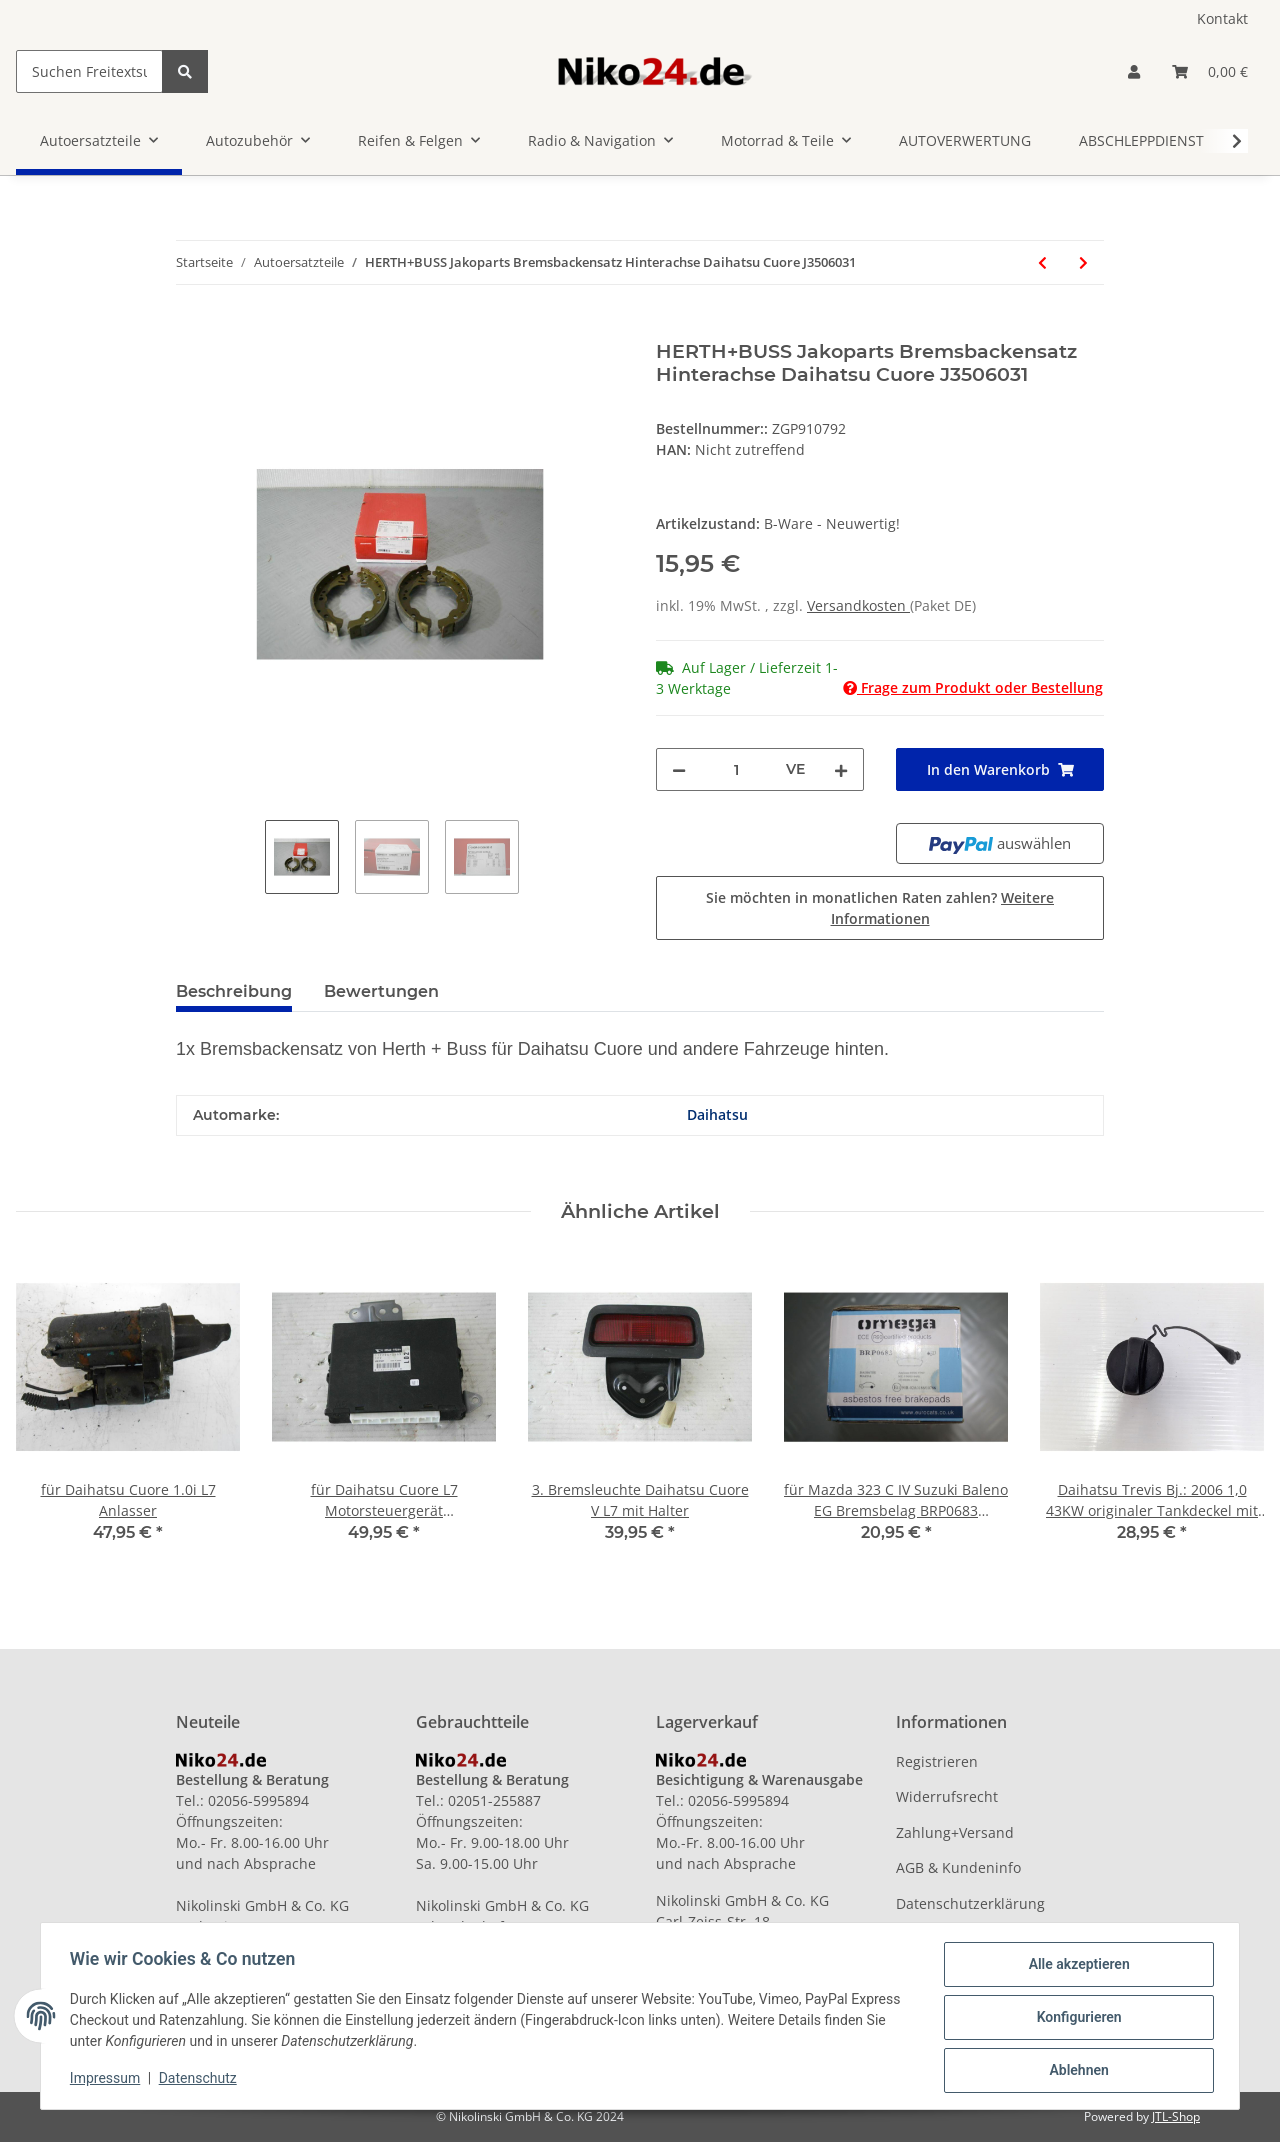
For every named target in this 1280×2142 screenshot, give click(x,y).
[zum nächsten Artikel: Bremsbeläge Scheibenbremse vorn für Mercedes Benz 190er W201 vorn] (1083, 262)
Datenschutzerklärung (970, 1903)
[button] (1134, 71)
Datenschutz (201, 2080)
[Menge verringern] (679, 769)
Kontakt (1222, 18)
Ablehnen (1075, 2071)
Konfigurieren (1075, 2019)
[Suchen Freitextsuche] (89, 71)
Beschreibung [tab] (234, 991)
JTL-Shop (1176, 2116)
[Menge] (736, 769)
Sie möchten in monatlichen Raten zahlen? (880, 908)
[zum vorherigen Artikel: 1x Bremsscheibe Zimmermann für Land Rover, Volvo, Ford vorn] (1042, 262)
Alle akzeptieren (1075, 1967)
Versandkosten (858, 605)
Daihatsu (717, 1114)
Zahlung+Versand (955, 1832)
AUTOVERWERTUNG (965, 140)
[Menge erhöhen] (841, 769)
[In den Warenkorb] (192, 329)
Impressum (108, 2080)
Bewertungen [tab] (381, 991)
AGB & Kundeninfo (958, 1867)
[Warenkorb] (1210, 71)
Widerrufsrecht (947, 1796)
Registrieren (937, 1761)
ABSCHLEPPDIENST (1141, 140)
